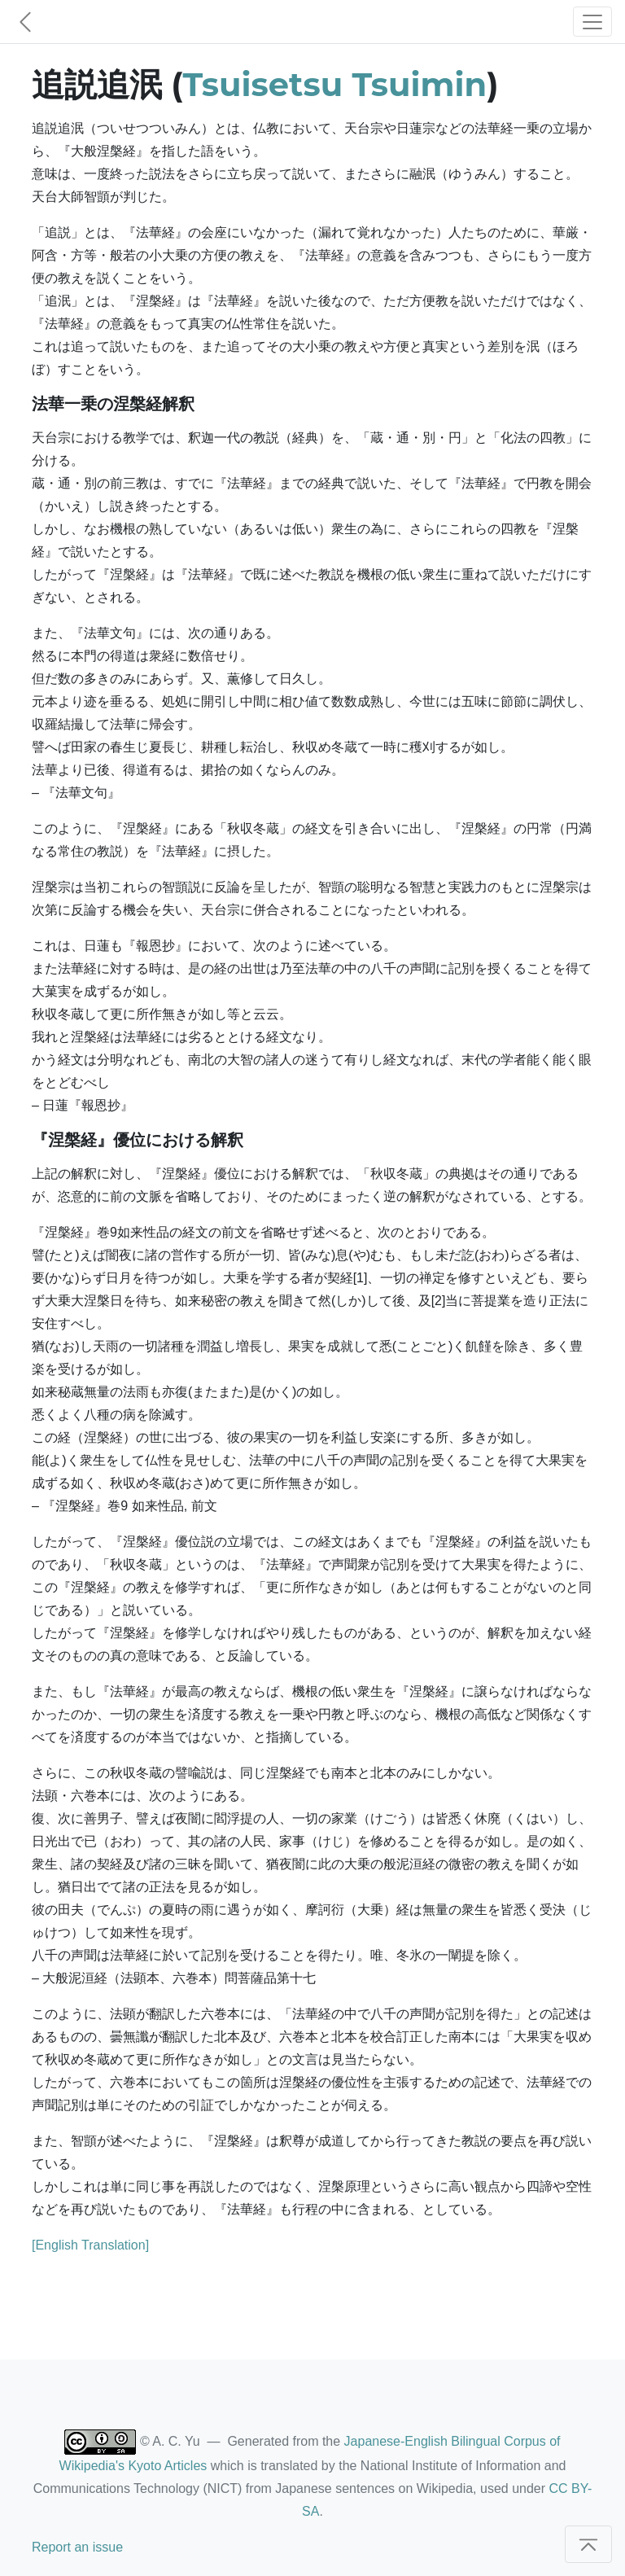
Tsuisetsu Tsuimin (335, 84)
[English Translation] (90, 2245)
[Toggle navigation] (592, 22)
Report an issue (77, 2547)
